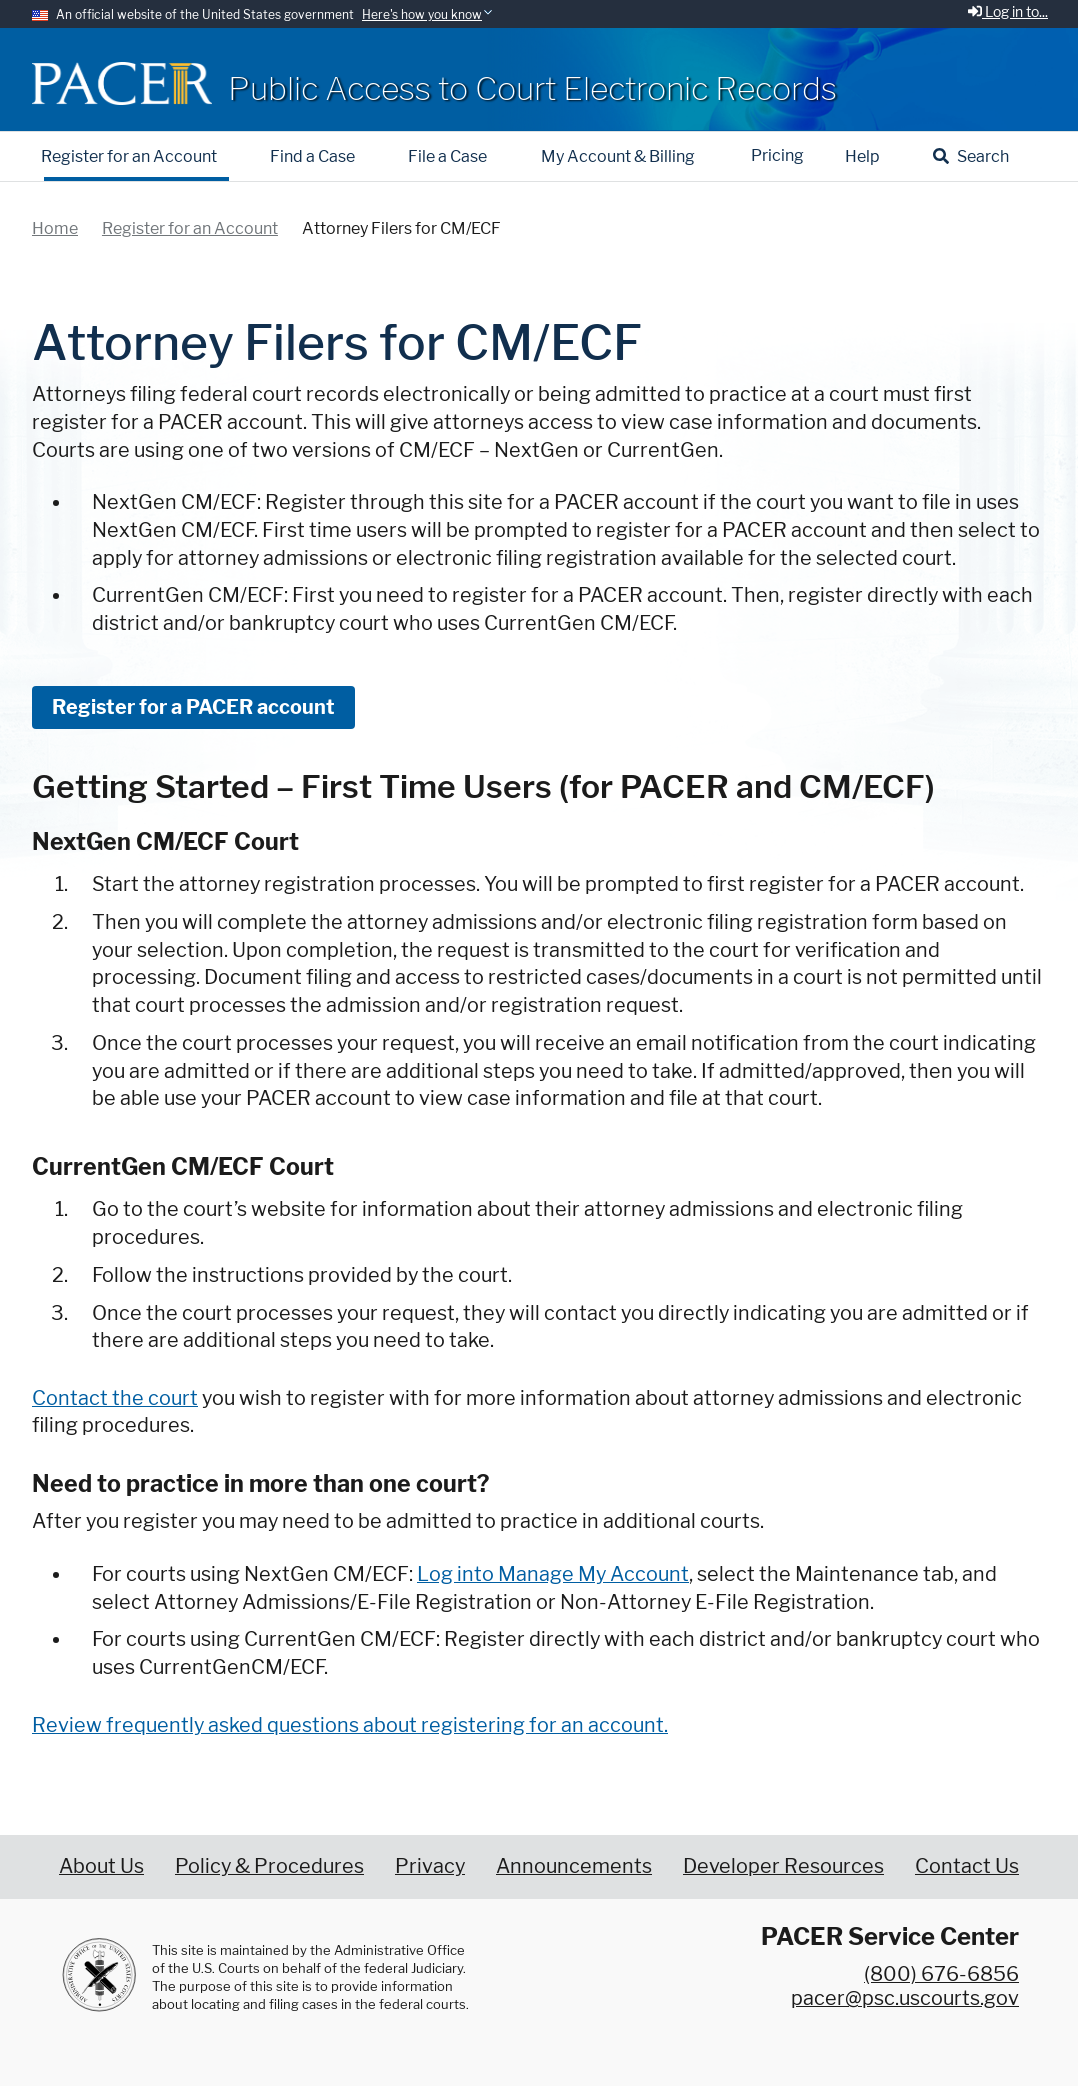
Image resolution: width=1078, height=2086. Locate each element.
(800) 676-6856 (941, 1974)
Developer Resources (783, 1866)
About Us (101, 1866)
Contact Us (967, 1866)
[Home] (122, 83)
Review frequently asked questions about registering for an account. (350, 1725)
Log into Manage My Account (553, 1574)
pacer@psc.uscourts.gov (905, 1998)
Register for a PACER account (193, 707)
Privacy (430, 1866)
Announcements (574, 1866)
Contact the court (115, 1398)
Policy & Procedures (269, 1866)
